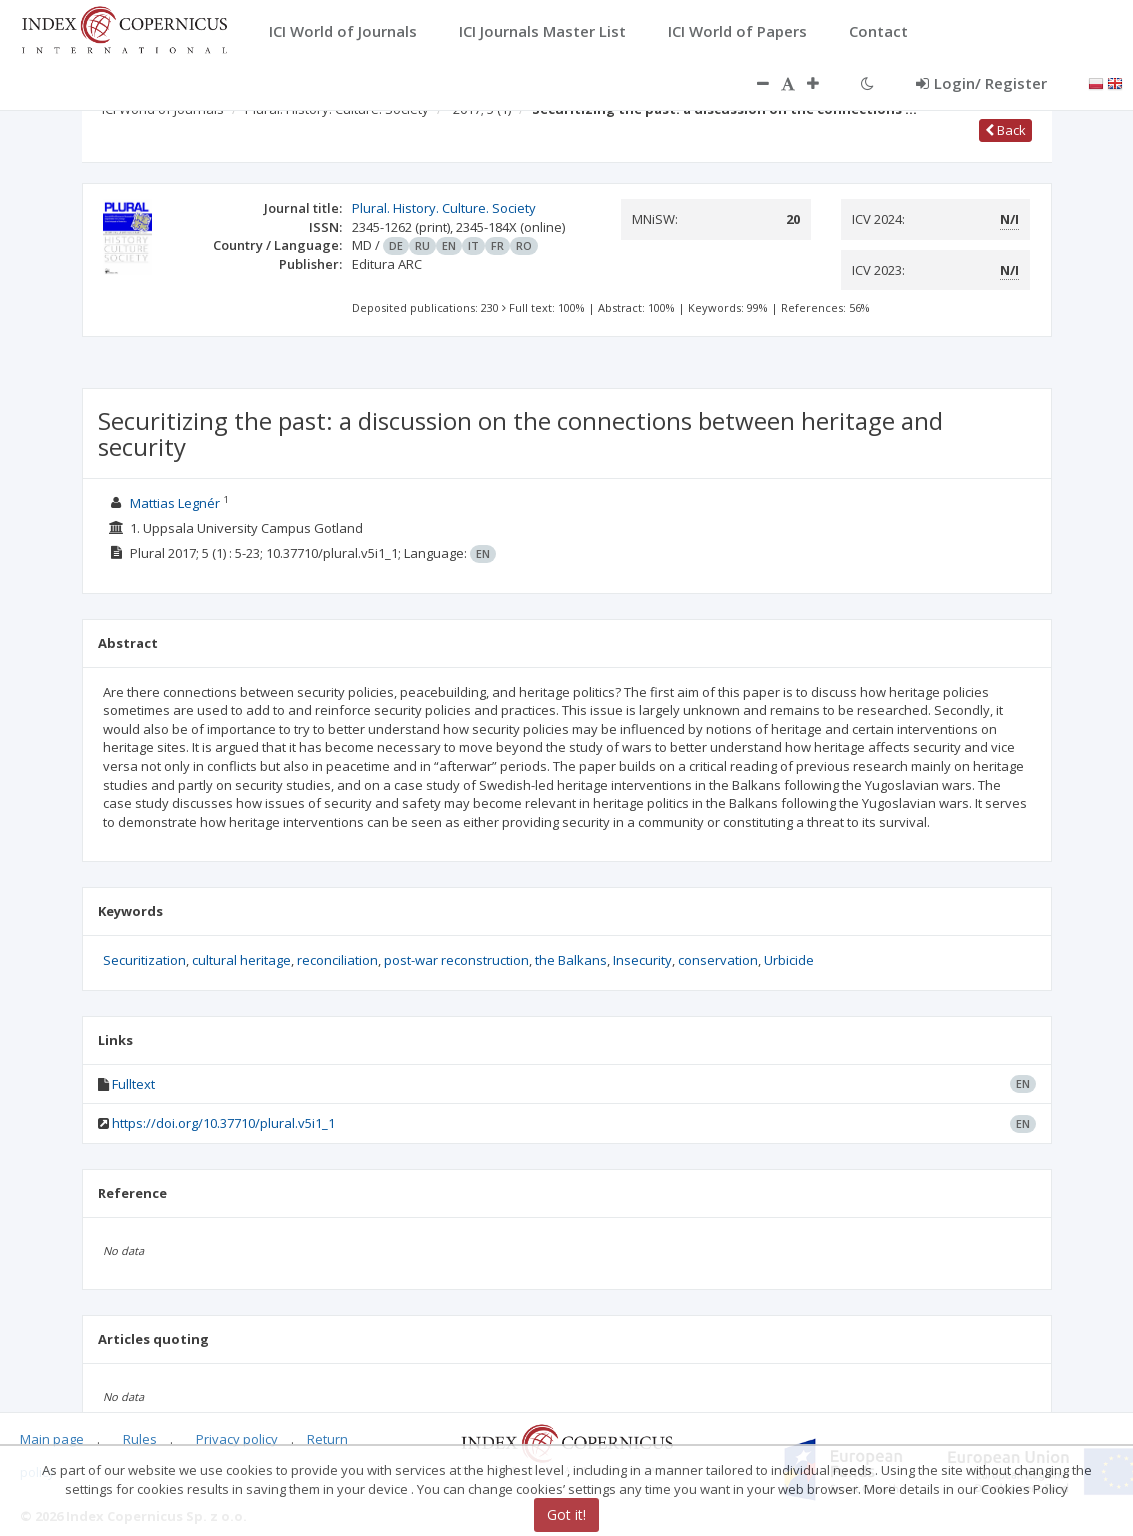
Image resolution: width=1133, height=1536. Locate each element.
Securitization (144, 960)
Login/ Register (981, 83)
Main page (52, 1439)
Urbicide (789, 960)
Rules (140, 1439)
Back (1005, 130)
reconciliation (337, 960)
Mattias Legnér (175, 503)
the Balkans (571, 960)
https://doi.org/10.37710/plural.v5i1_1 (223, 1123)
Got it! (566, 1514)
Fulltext (133, 1084)
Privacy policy (237, 1439)
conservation (718, 960)
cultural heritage (241, 960)
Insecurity (642, 960)
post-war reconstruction (456, 960)
